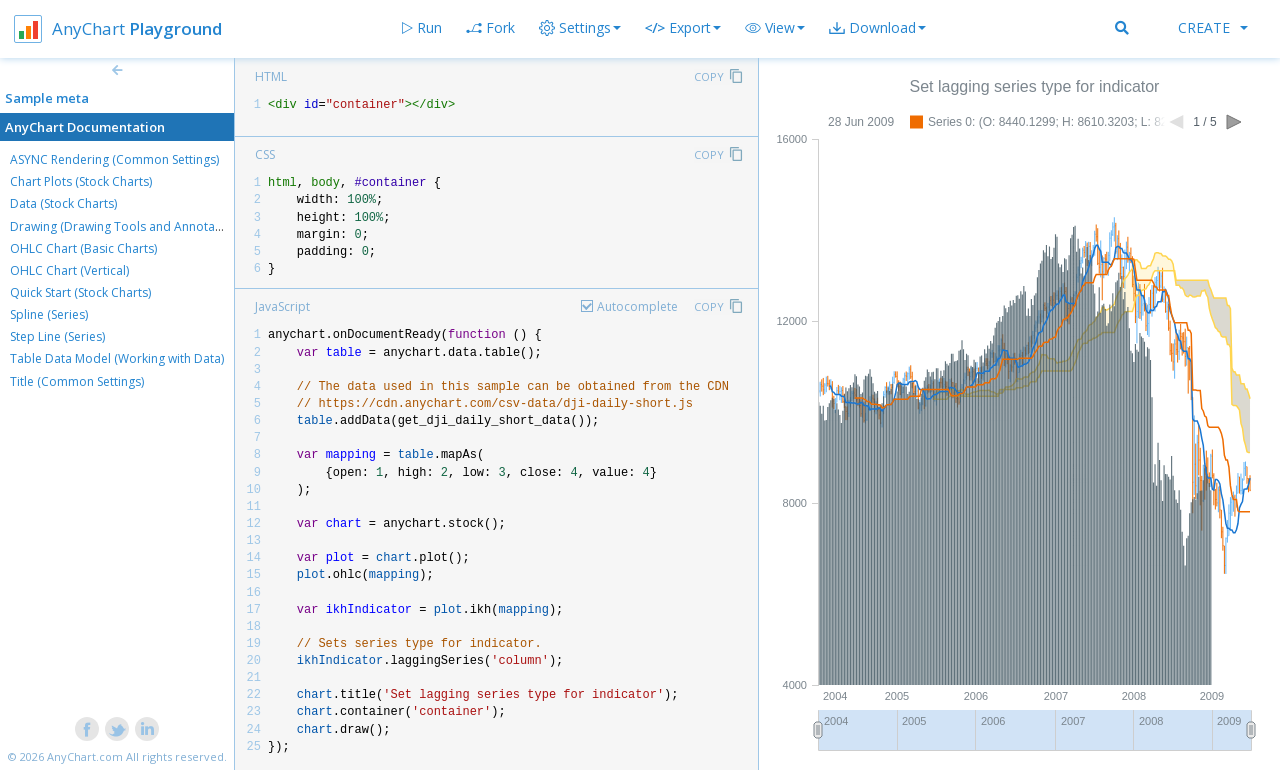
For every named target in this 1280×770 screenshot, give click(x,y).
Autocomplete (637, 306)
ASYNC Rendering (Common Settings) (114, 159)
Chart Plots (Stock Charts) (81, 181)
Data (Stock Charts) (63, 203)
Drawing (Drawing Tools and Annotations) (128, 226)
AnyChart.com (85, 756)
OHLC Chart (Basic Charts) (83, 248)
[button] (775, 28)
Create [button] (1213, 27)
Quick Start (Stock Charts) (80, 292)
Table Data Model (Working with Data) (117, 358)
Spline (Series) (49, 314)
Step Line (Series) (57, 336)
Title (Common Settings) (77, 381)
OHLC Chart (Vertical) (69, 270)
